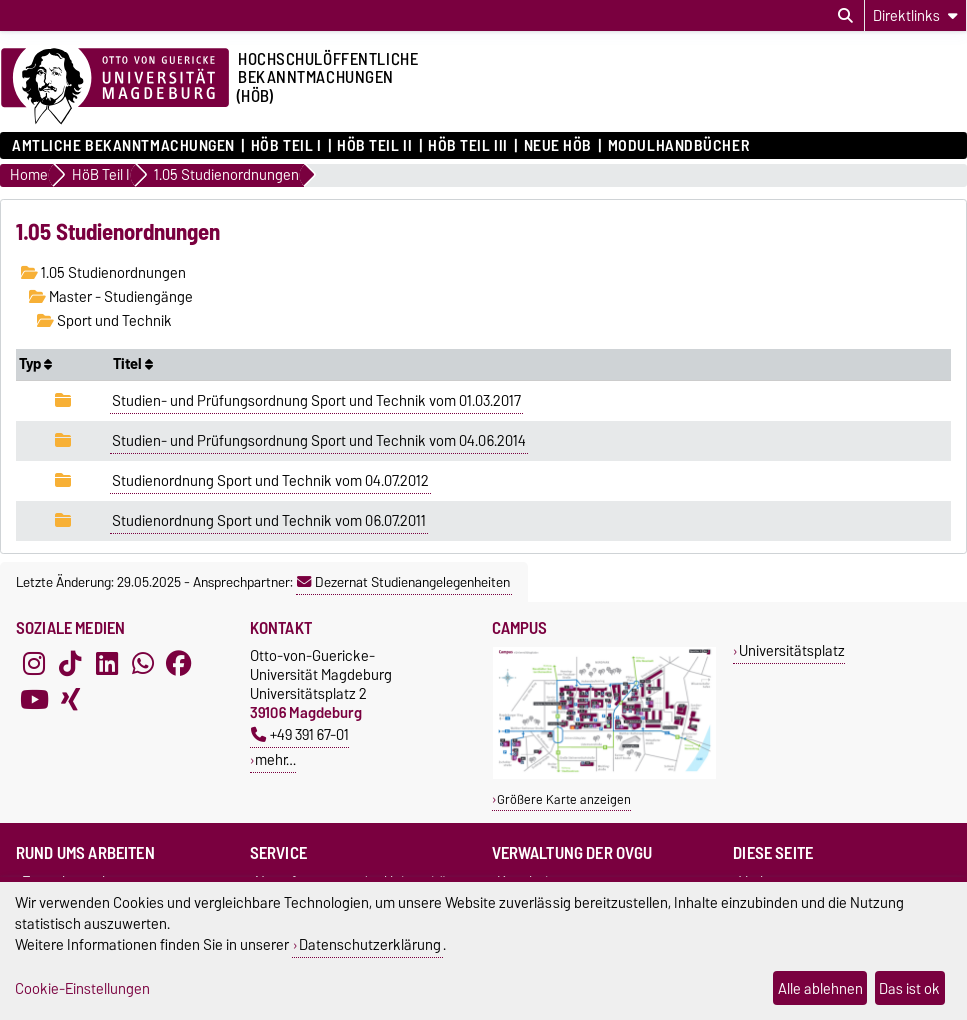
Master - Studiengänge (111, 297)
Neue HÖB (558, 146)
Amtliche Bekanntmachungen (123, 146)
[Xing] (70, 700)
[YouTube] (34, 700)
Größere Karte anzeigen (564, 799)
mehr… (275, 759)
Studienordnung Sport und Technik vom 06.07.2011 (269, 521)
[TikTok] (70, 664)
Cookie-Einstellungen (82, 988)
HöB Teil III (468, 146)
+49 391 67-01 (300, 734)
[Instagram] (34, 664)
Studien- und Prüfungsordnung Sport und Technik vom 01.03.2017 (316, 401)
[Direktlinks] (915, 15)
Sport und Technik (104, 321)
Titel (133, 364)
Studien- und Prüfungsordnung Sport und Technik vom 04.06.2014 (319, 441)
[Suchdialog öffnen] (845, 16)
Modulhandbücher (678, 146)
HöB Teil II (374, 146)
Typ (35, 364)
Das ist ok (909, 988)
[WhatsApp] (143, 664)
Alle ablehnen (820, 988)
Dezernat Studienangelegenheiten (403, 582)
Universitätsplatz (792, 650)
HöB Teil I (286, 146)
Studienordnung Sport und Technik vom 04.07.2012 (270, 481)
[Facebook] (179, 664)
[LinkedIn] (107, 664)
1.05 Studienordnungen (103, 273)
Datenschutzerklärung (370, 944)
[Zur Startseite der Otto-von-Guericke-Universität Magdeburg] (115, 87)
